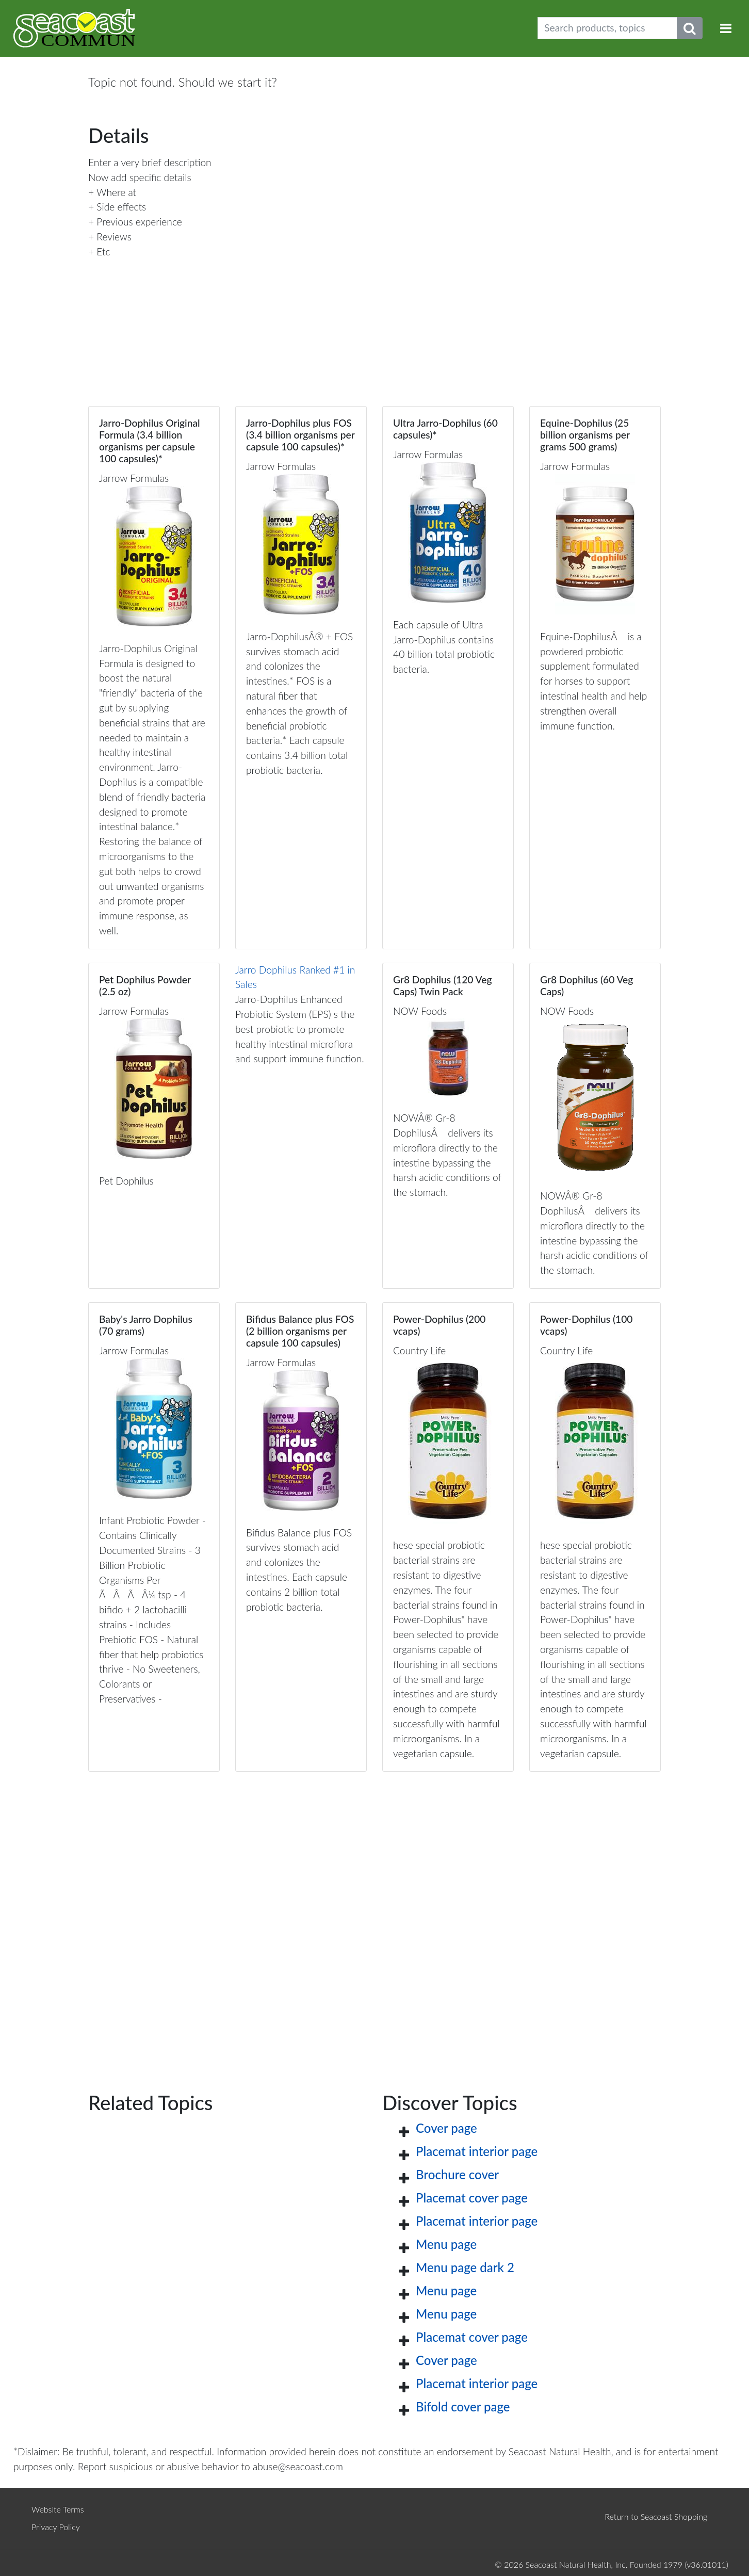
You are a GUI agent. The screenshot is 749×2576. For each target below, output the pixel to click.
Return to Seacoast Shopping (656, 2516)
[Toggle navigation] (726, 28)
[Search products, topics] (607, 28)
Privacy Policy (55, 2527)
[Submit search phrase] (690, 28)
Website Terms (57, 2509)
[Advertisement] (374, 1915)
